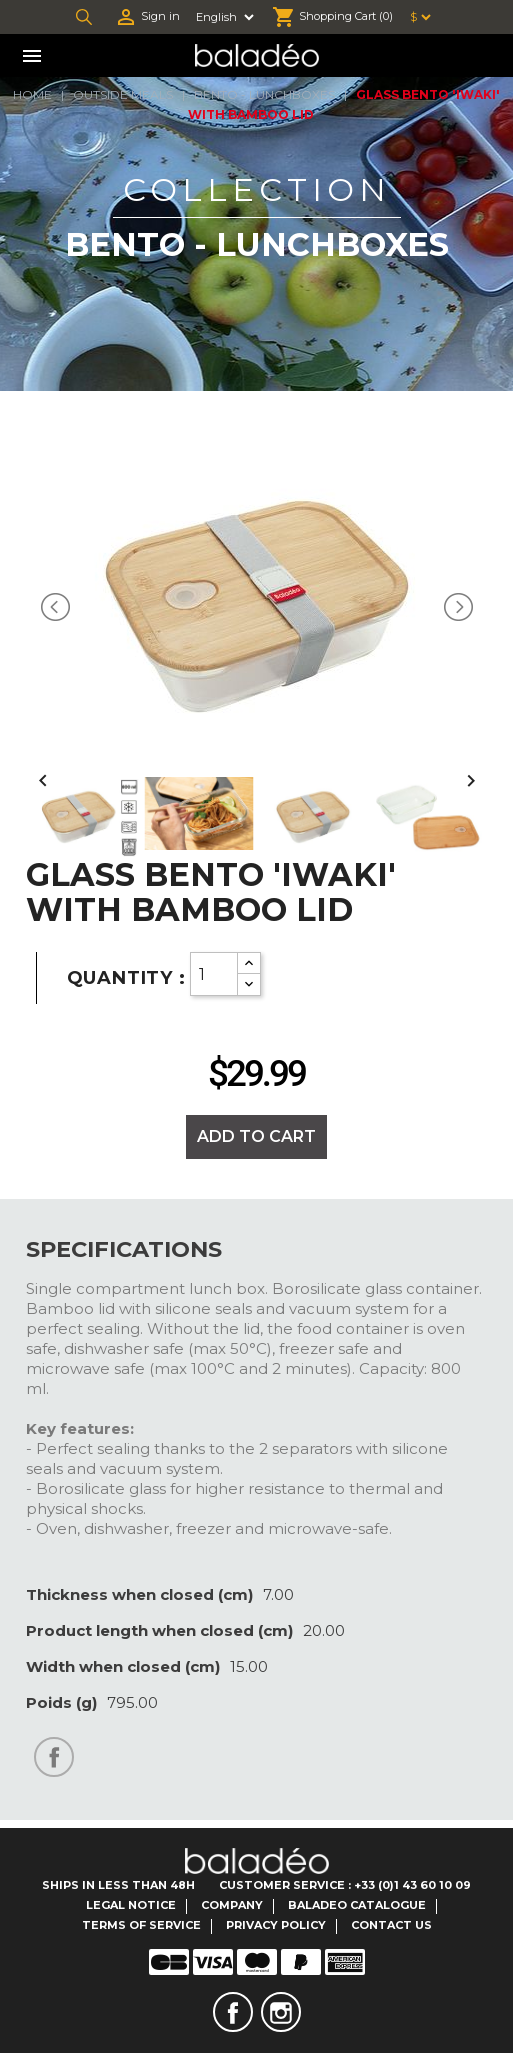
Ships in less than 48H (118, 1885)
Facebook (233, 2012)
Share (54, 1757)
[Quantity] (214, 974)
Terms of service (141, 1925)
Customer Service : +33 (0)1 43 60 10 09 (345, 1885)
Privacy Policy (276, 1925)
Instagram (281, 2012)
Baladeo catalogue (357, 1905)
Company (232, 1905)
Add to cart (256, 1136)
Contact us (391, 1925)
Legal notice (131, 1905)
